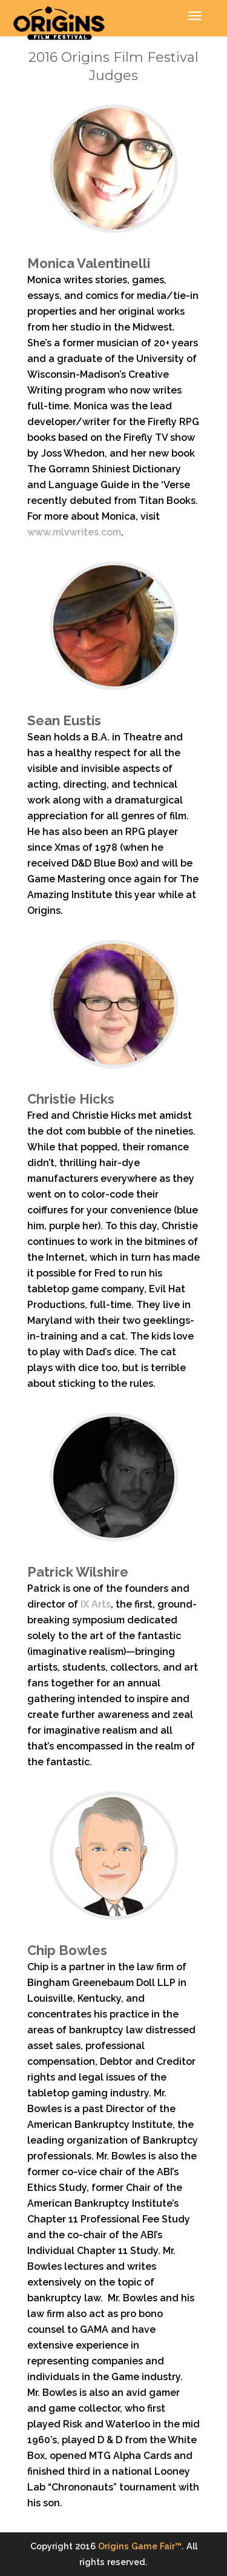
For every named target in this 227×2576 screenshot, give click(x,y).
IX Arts (96, 1604)
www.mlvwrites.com (74, 532)
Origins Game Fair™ (140, 2546)
